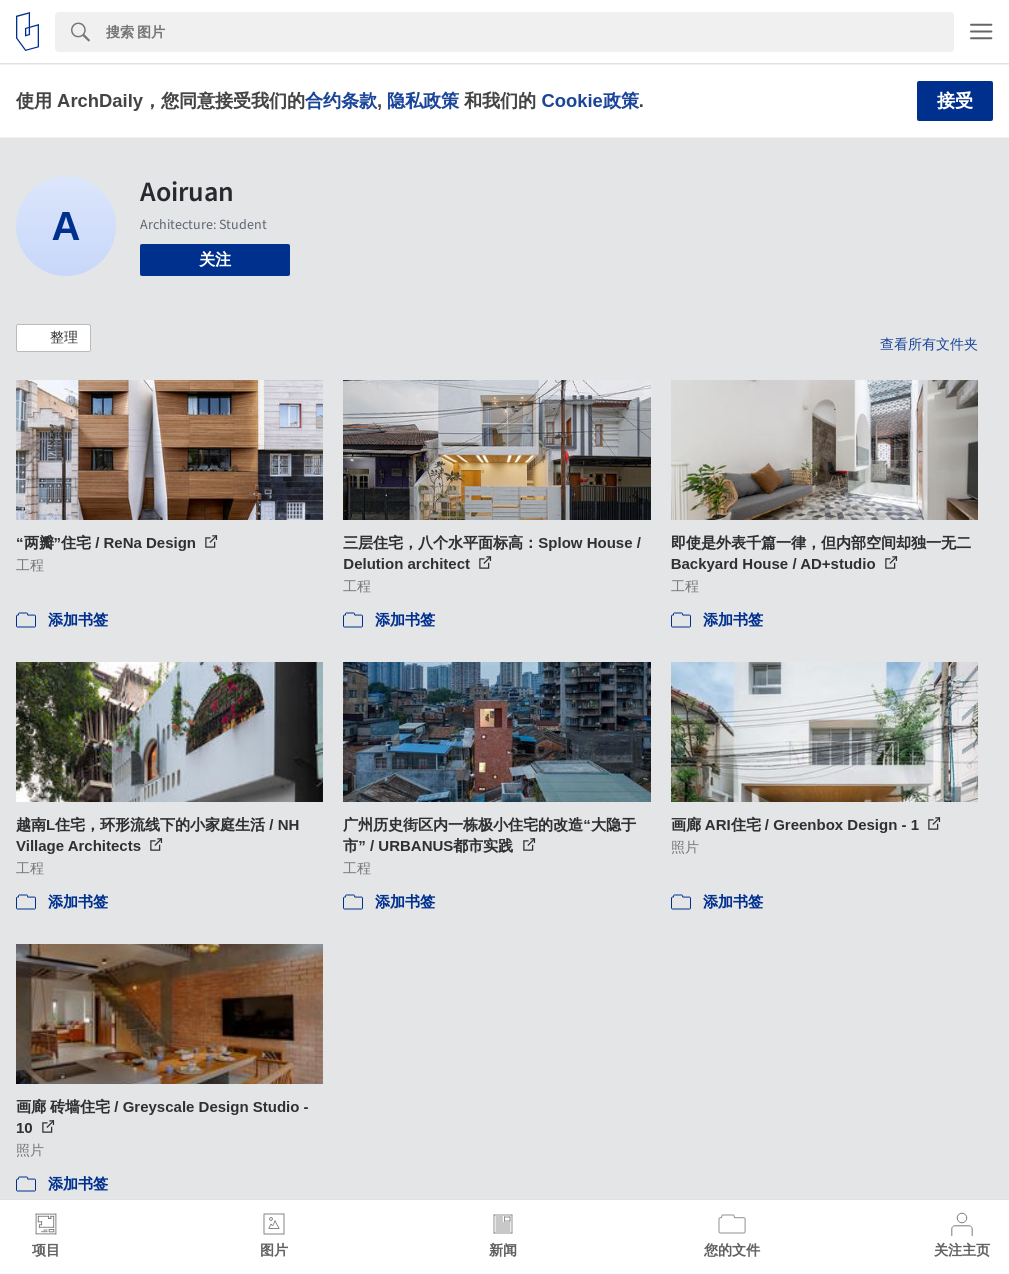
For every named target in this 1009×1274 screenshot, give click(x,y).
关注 (215, 259)
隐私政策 (423, 100)
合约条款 (341, 100)
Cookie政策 (589, 100)
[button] (53, 338)
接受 (955, 101)
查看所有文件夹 (929, 344)
